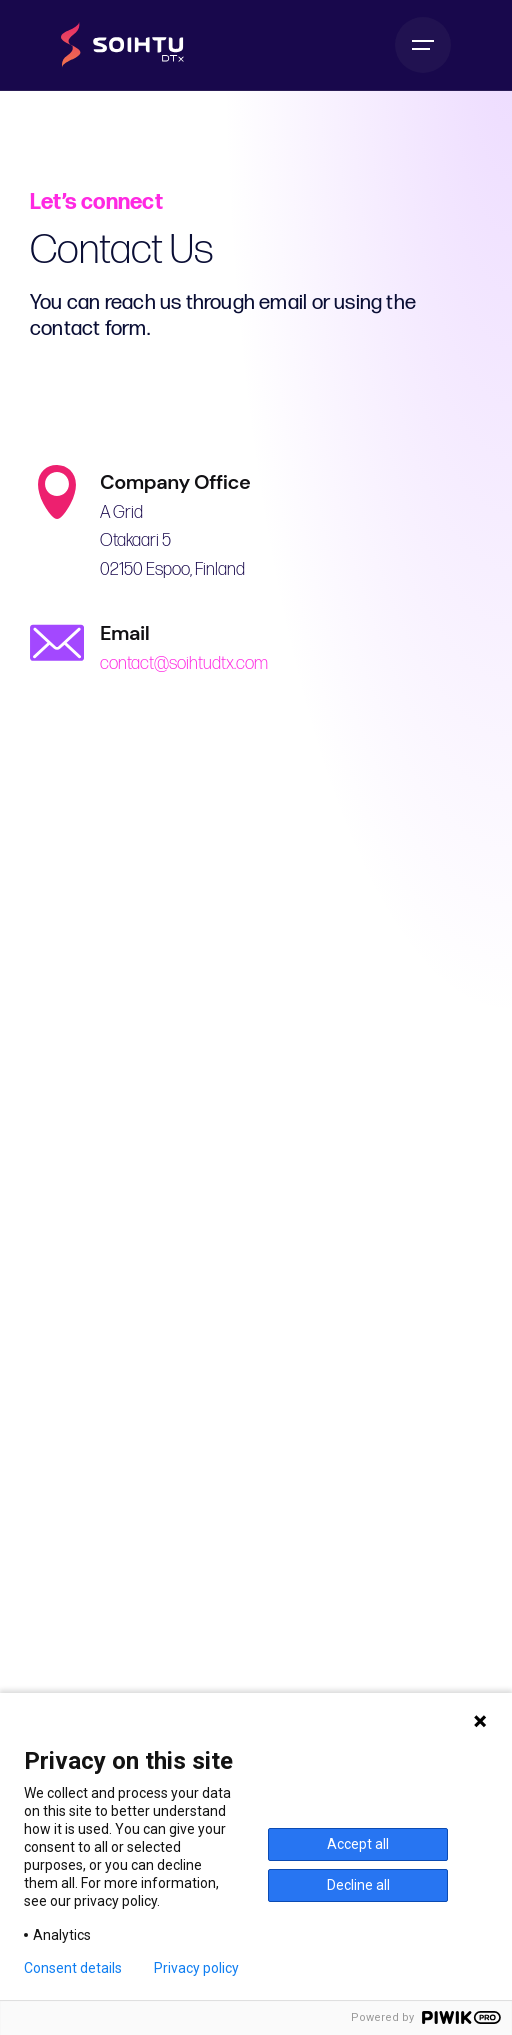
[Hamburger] (423, 45)
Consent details (73, 1968)
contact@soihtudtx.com (182, 663)
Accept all (358, 1844)
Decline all (358, 1885)
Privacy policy (196, 1968)
